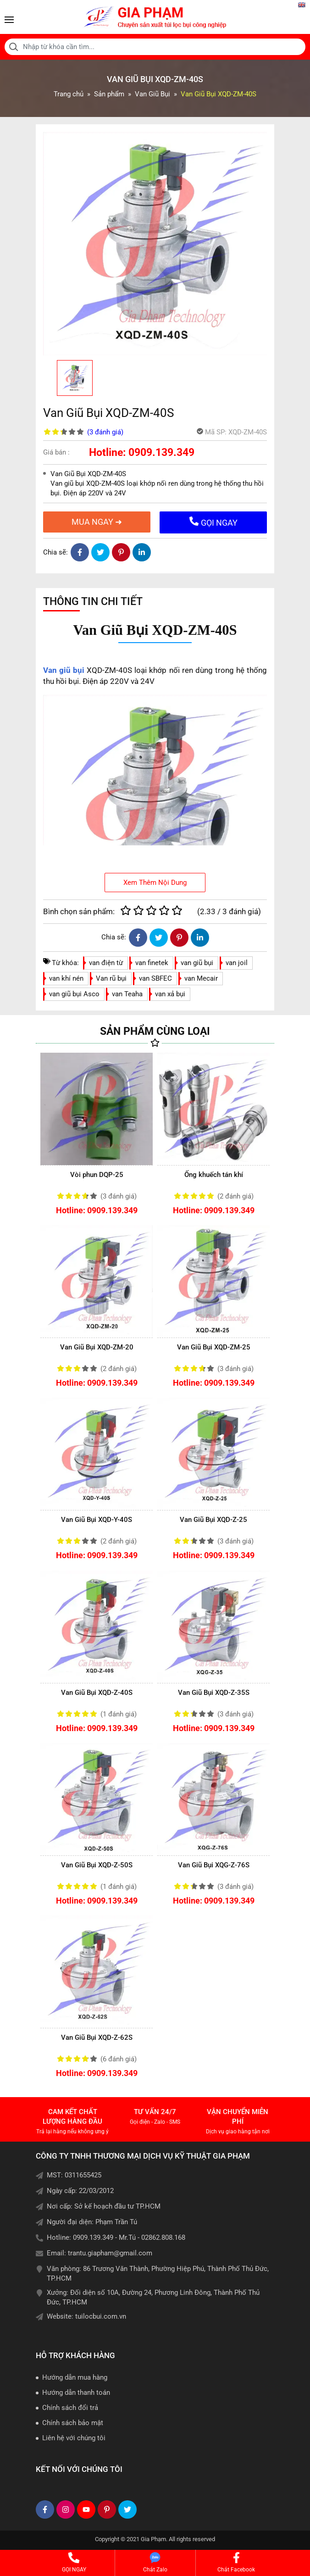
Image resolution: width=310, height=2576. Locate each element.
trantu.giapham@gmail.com (110, 2253)
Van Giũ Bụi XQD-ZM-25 (213, 1347)
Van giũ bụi (63, 670)
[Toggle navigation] (9, 19)
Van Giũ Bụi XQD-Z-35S (213, 1692)
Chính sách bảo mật (72, 2423)
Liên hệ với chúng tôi (73, 2438)
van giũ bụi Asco (74, 994)
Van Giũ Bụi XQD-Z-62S (97, 2037)
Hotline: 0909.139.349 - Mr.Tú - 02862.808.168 (116, 2237)
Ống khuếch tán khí (213, 1175)
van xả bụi (170, 994)
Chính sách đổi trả (70, 2408)
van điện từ (106, 963)
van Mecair (201, 978)
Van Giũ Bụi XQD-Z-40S (97, 1692)
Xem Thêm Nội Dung (155, 882)
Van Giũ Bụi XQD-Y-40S (96, 1520)
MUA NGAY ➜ (97, 522)
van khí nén (66, 978)
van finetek (151, 963)
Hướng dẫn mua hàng (74, 2377)
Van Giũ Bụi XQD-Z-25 (213, 1520)
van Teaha (127, 994)
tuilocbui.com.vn (100, 2316)
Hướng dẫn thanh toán (76, 2392)
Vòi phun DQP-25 (96, 1175)
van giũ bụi (197, 963)
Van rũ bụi (111, 978)
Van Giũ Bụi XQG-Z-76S (213, 1865)
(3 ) (105, 432)
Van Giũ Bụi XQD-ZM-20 (96, 1347)
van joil (237, 963)
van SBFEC (155, 978)
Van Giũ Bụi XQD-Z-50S (97, 1865)
